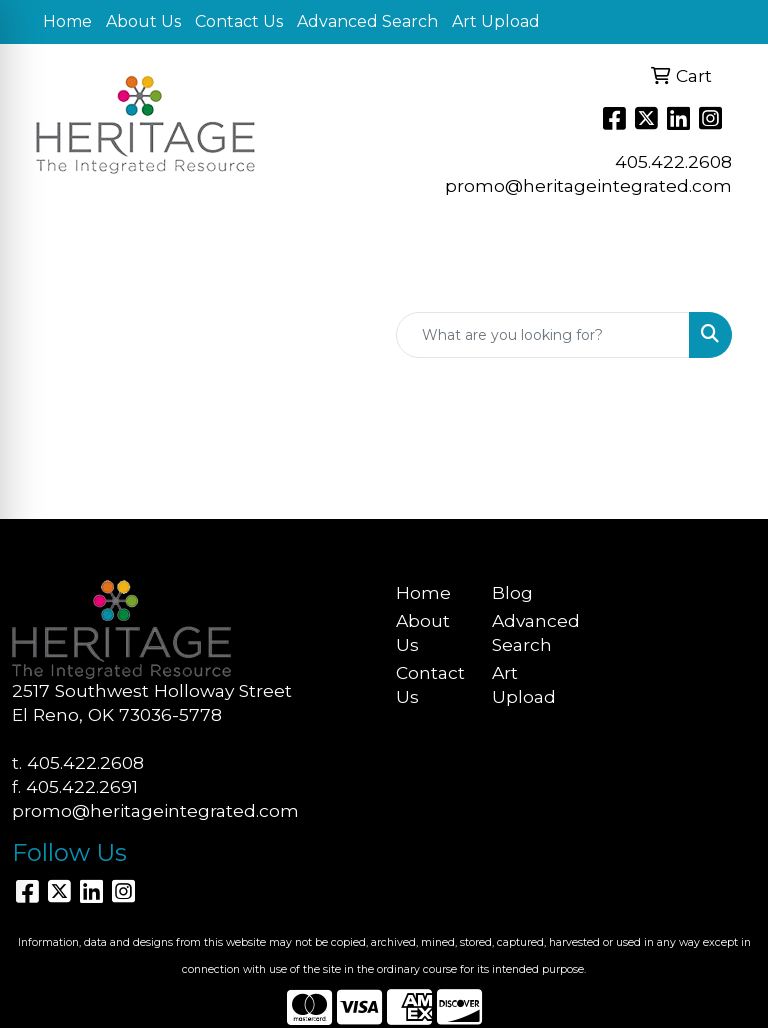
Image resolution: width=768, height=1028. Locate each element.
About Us (143, 21)
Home (67, 21)
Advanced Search (367, 21)
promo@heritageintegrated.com (588, 185)
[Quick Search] (543, 335)
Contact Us (239, 21)
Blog (512, 592)
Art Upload (496, 21)
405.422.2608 (673, 161)
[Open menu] (728, 278)
